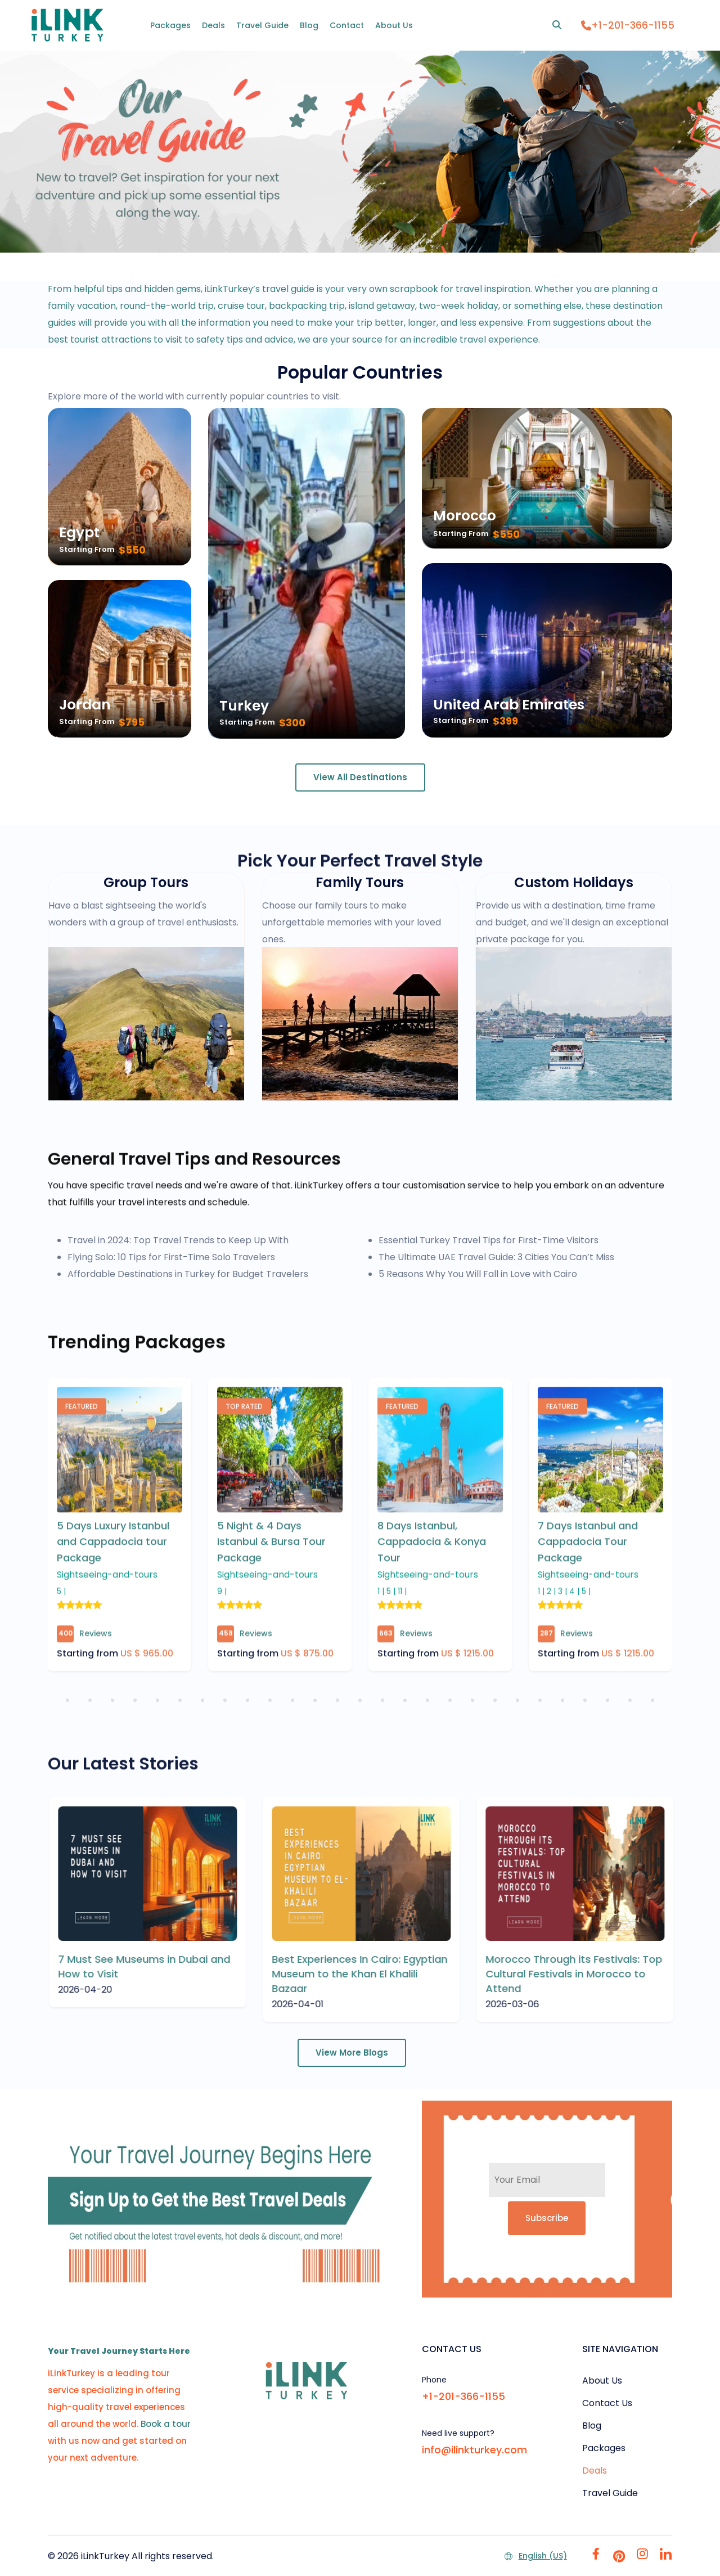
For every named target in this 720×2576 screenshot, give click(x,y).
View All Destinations (360, 777)
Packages (170, 25)
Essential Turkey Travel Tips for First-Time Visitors (488, 1240)
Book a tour (166, 2424)
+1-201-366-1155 (627, 25)
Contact (347, 25)
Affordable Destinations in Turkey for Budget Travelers (188, 1273)
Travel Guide (262, 25)
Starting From (87, 549)
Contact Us (607, 2403)
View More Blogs (352, 2052)
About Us (394, 25)
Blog (309, 25)
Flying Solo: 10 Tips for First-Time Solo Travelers (171, 1257)
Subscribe (546, 2218)
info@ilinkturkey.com (474, 2450)
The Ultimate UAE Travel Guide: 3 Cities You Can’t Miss (496, 1257)
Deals (213, 25)
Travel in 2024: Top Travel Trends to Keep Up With (178, 1240)
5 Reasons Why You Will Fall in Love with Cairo (478, 1273)
